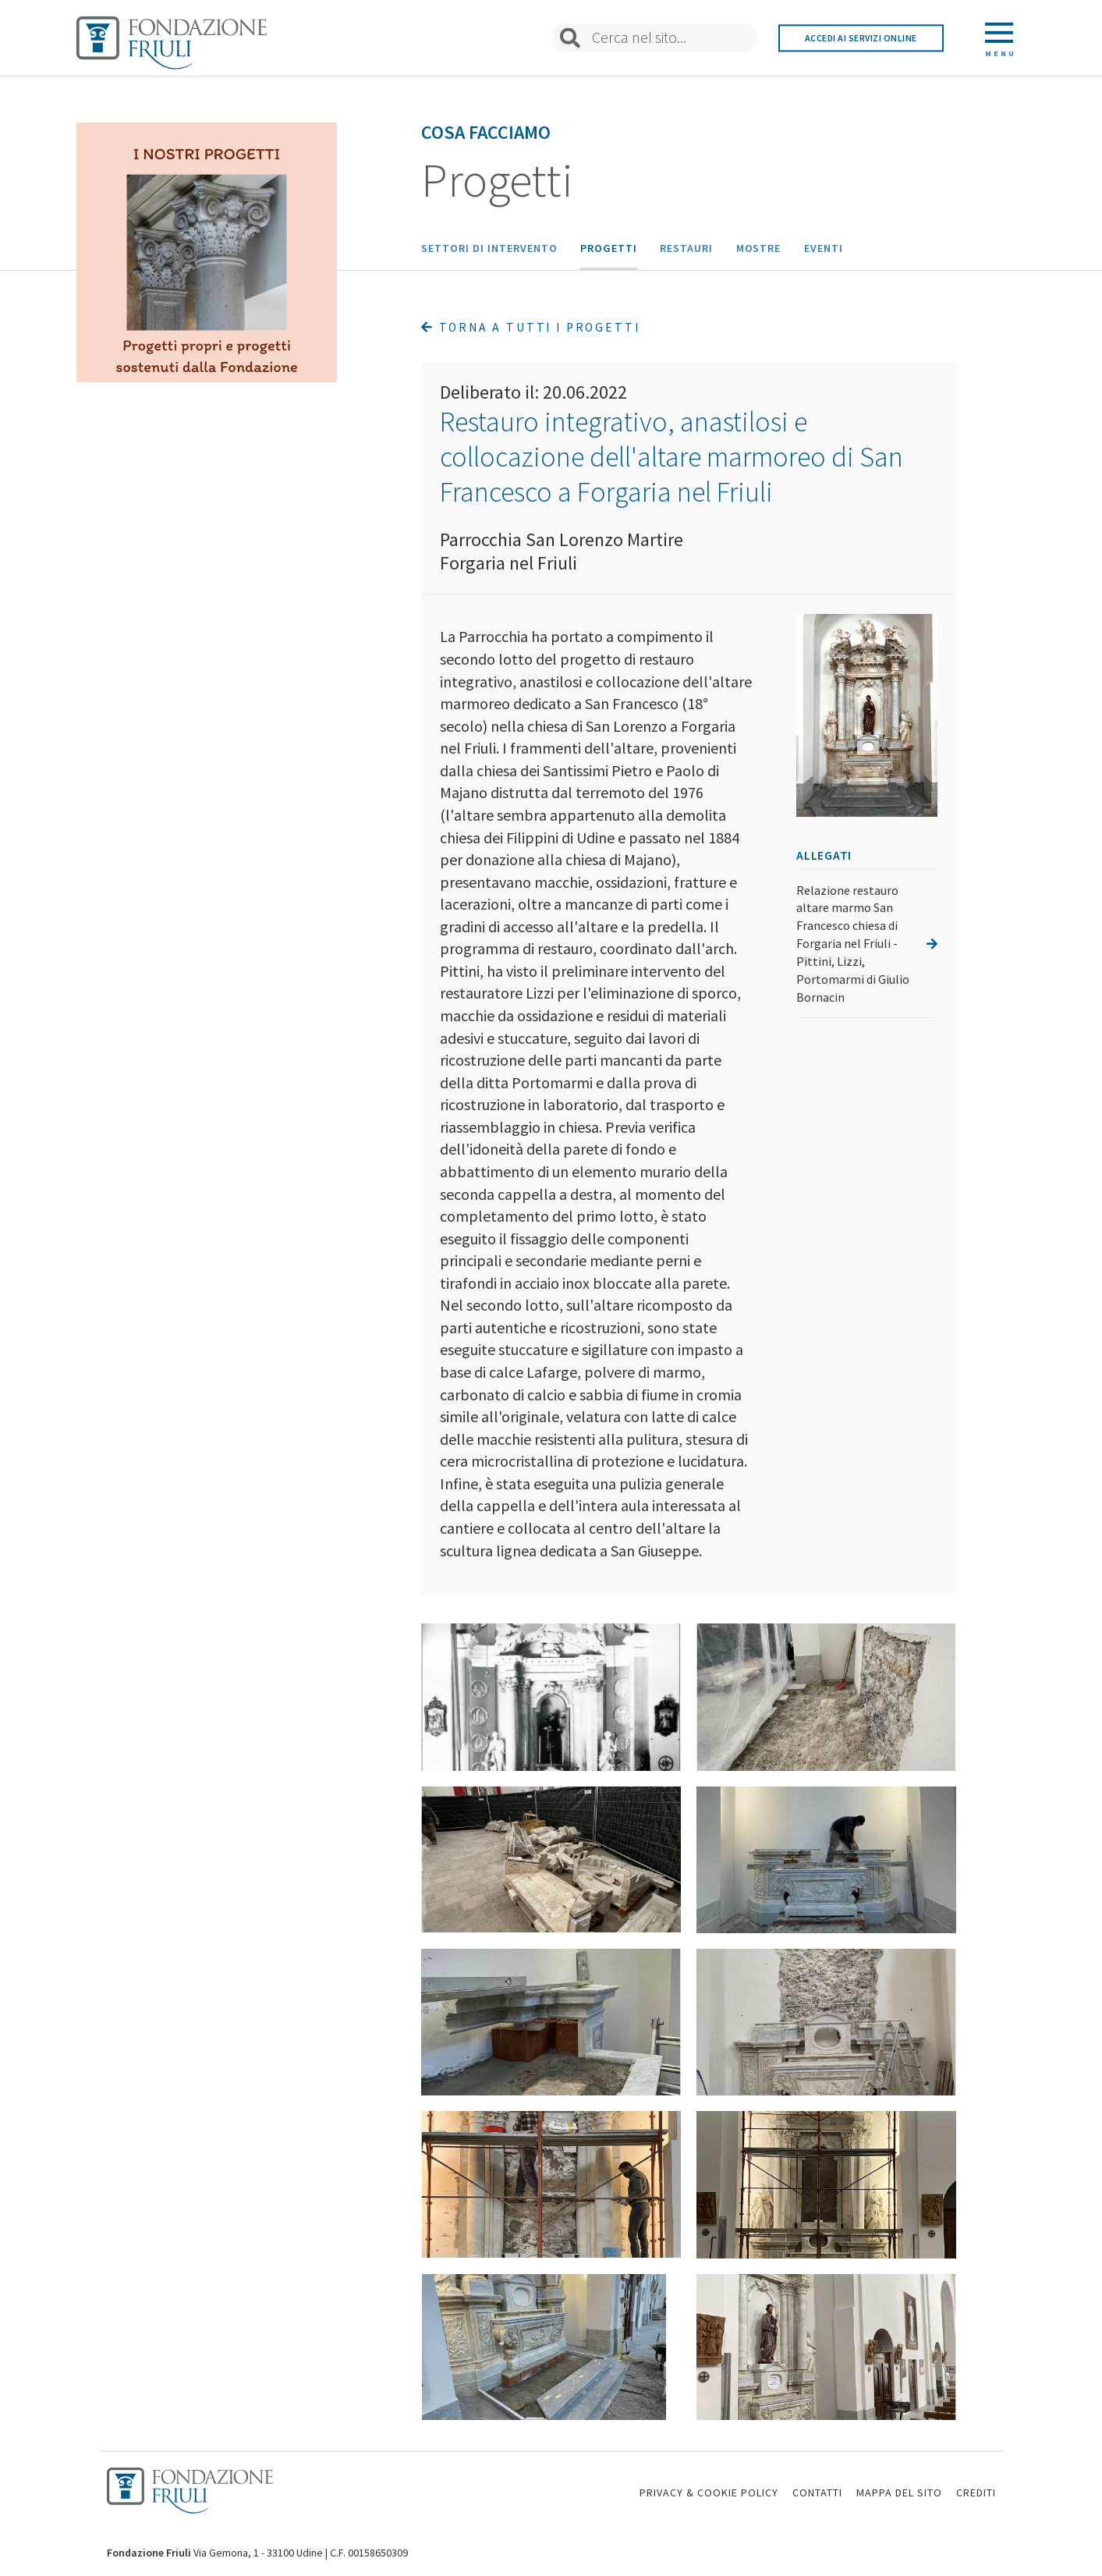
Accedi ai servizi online (861, 38)
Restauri (686, 248)
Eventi (823, 248)
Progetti (608, 248)
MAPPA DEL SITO (899, 2493)
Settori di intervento (489, 248)
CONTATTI (817, 2493)
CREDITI (976, 2493)
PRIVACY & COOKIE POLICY (709, 2493)
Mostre (758, 248)
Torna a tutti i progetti (530, 327)
